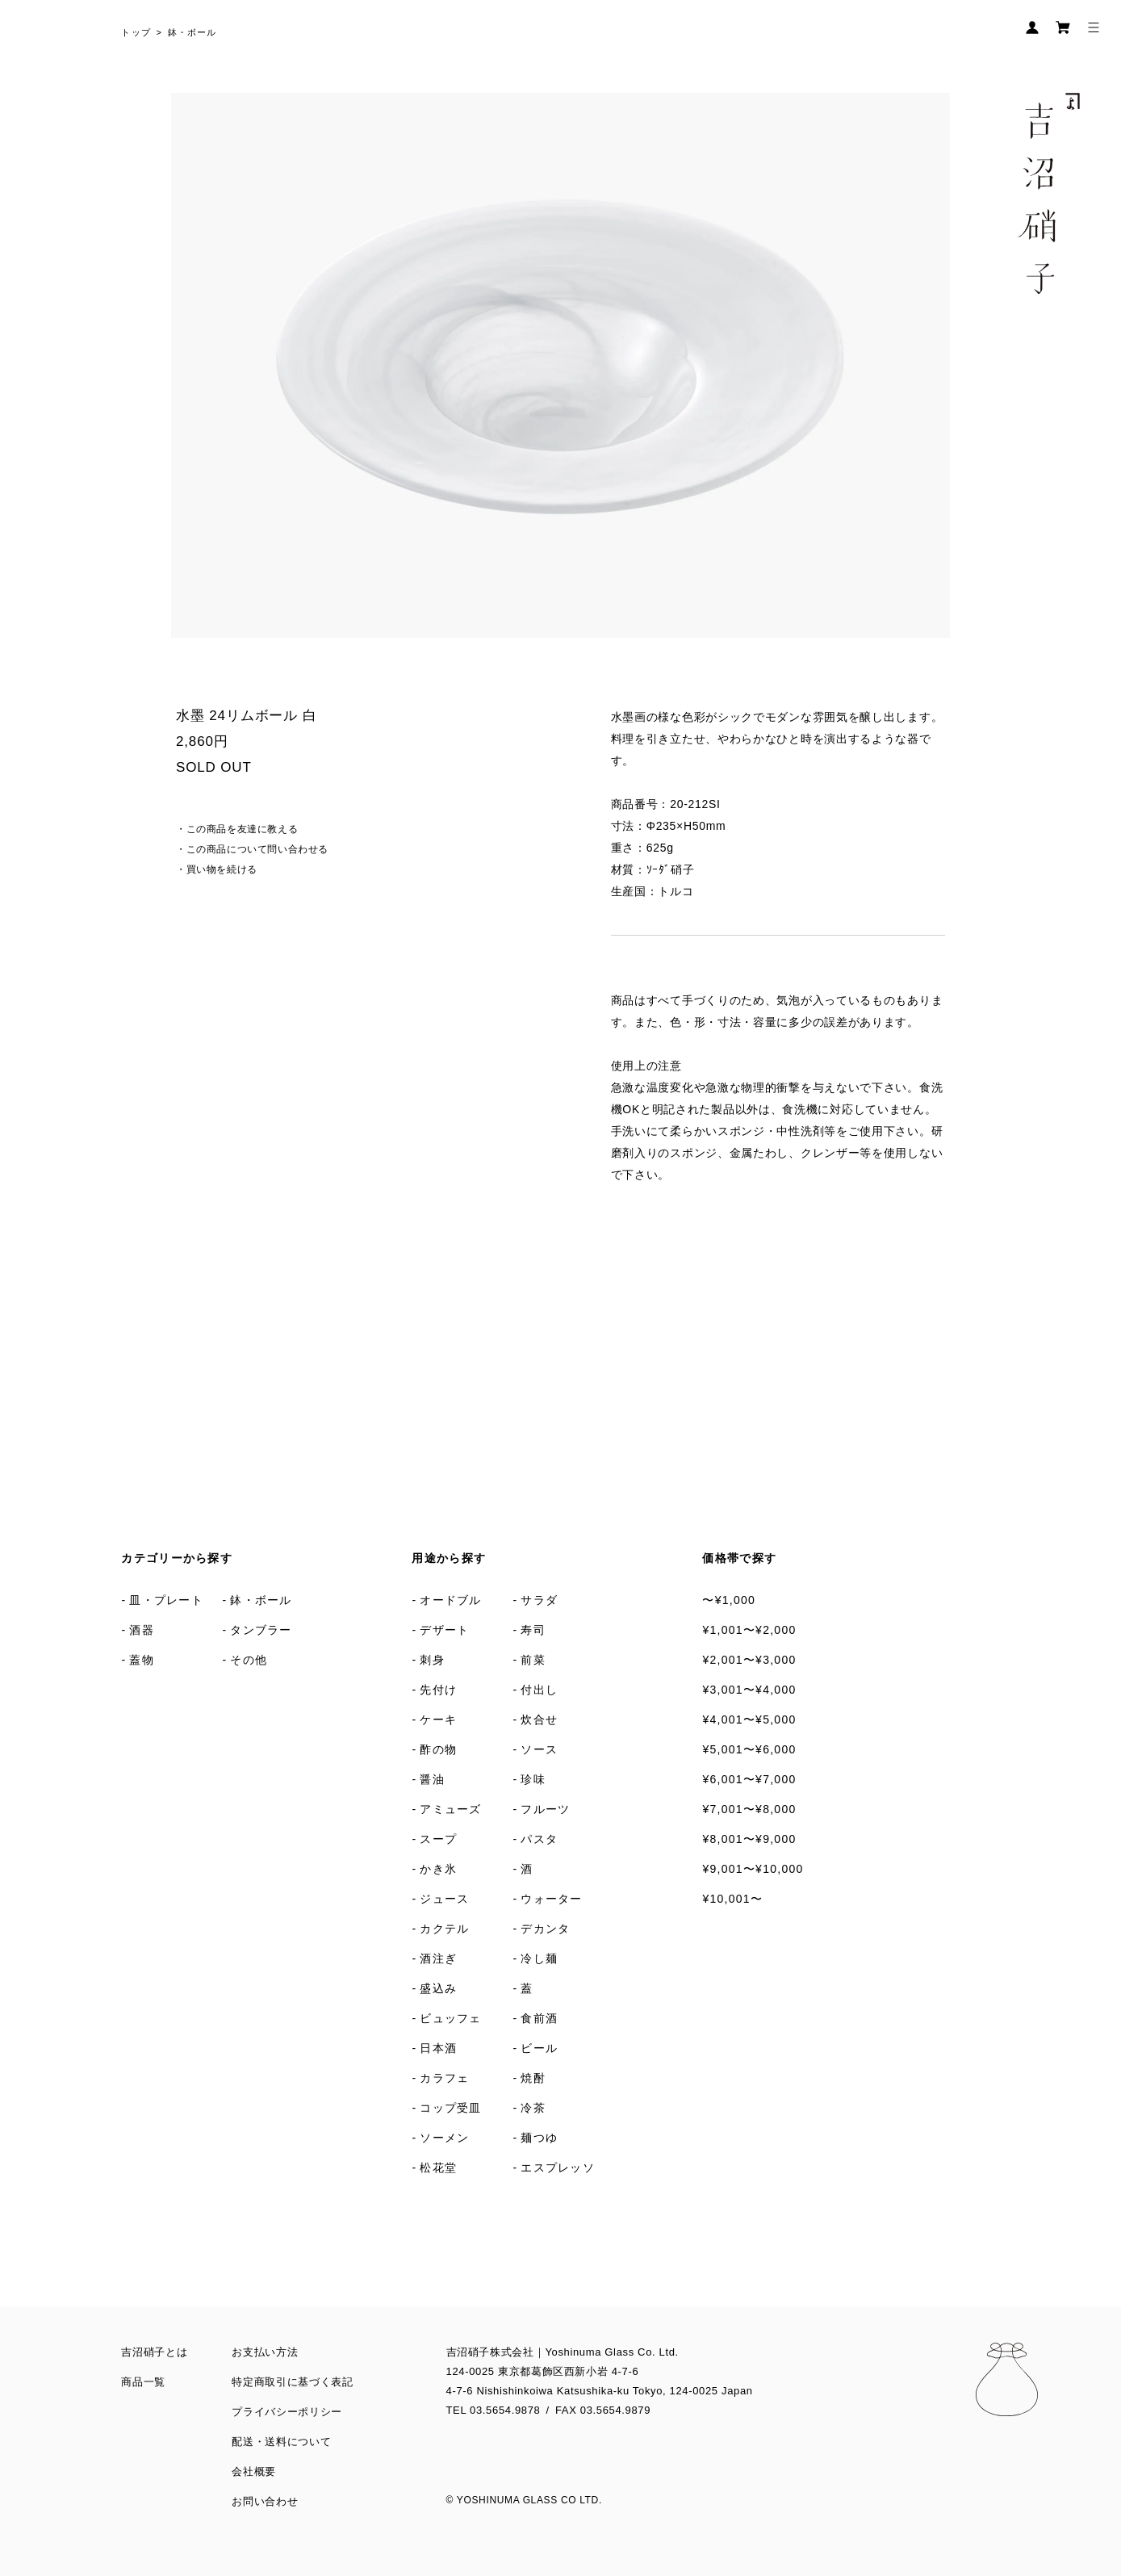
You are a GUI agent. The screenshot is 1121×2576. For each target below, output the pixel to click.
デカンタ (545, 1928)
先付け (438, 1689)
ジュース (444, 1898)
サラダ (539, 1600)
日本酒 (438, 2048)
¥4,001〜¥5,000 (749, 1719)
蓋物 (141, 1659)
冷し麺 (539, 1958)
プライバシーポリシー (287, 2412)
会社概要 (254, 2471)
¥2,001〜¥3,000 (749, 1659)
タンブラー (260, 1629)
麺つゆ (539, 2137)
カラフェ (444, 2077)
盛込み (438, 1988)
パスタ (539, 1839)
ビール (539, 2048)
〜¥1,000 (728, 1600)
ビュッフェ (450, 2018)
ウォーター (551, 1898)
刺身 (432, 1659)
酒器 (141, 1629)
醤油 (432, 1779)
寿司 (533, 1629)
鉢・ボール (192, 32)
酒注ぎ (438, 1958)
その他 (248, 1659)
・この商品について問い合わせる (252, 849)
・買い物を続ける (216, 869)
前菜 (533, 1659)
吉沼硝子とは (154, 2352)
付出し (539, 1689)
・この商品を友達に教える (237, 829)
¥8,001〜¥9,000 (749, 1839)
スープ (438, 1839)
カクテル (444, 1928)
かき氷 (438, 1868)
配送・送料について (281, 2442)
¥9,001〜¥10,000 (752, 1868)
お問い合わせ (265, 2501)
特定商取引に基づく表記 (292, 2382)
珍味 (533, 1779)
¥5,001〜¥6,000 (749, 1749)
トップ (135, 32)
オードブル (450, 1600)
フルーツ (545, 1809)
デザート (444, 1629)
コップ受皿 (450, 2107)
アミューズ (450, 1809)
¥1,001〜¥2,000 (749, 1629)
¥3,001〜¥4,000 (749, 1689)
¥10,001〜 (732, 1898)
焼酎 (533, 2077)
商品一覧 (143, 2382)
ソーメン (444, 2137)
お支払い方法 (265, 2352)
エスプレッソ (558, 2167)
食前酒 (539, 2018)
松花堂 (438, 2167)
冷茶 (533, 2107)
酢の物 (438, 1749)
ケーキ (438, 1719)
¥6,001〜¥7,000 (749, 1779)
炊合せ (539, 1719)
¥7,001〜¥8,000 (749, 1809)
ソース (539, 1749)
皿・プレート (166, 1600)
